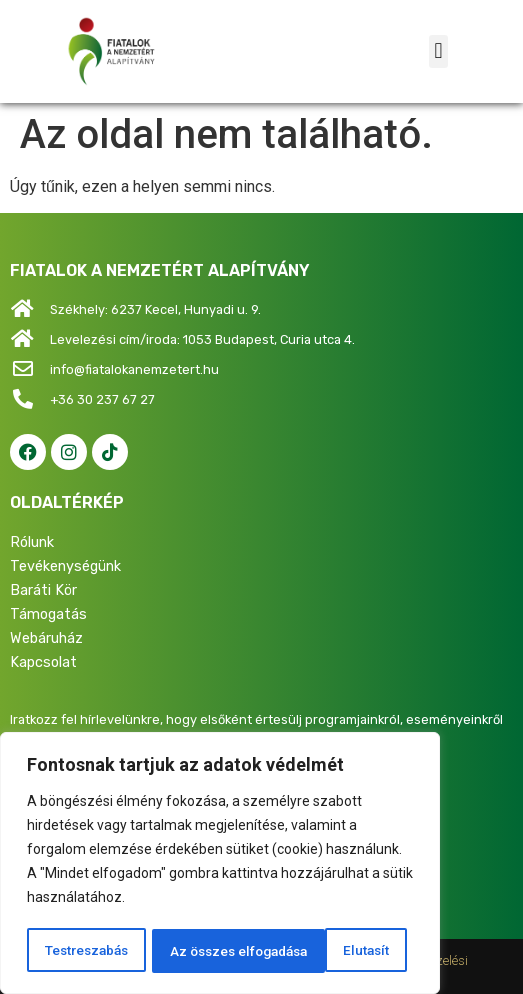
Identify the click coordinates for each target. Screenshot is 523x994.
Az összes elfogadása (325, 951)
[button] (438, 51)
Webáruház (46, 638)
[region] (220, 865)
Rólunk (32, 542)
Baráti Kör (43, 590)
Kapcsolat (43, 662)
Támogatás (48, 614)
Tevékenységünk (65, 566)
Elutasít (190, 951)
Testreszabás (85, 951)
